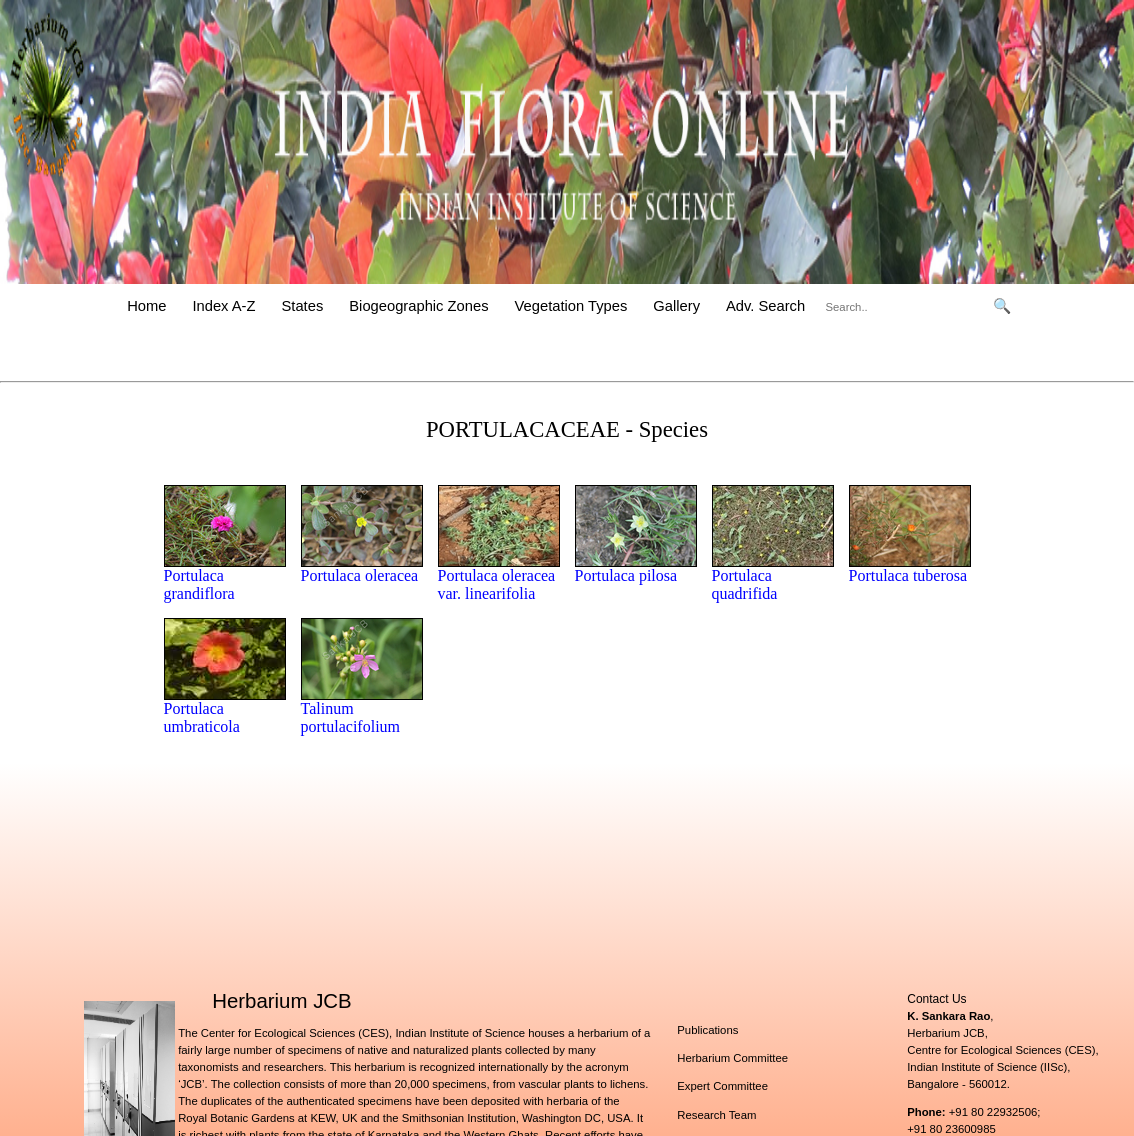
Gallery (676, 306)
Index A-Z (223, 306)
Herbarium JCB (281, 1001)
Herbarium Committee (732, 1058)
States (303, 306)
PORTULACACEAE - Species (567, 429)
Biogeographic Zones (418, 306)
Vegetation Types (571, 306)
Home (146, 306)
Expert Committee (722, 1086)
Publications (707, 1030)
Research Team (716, 1115)
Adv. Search (765, 306)
